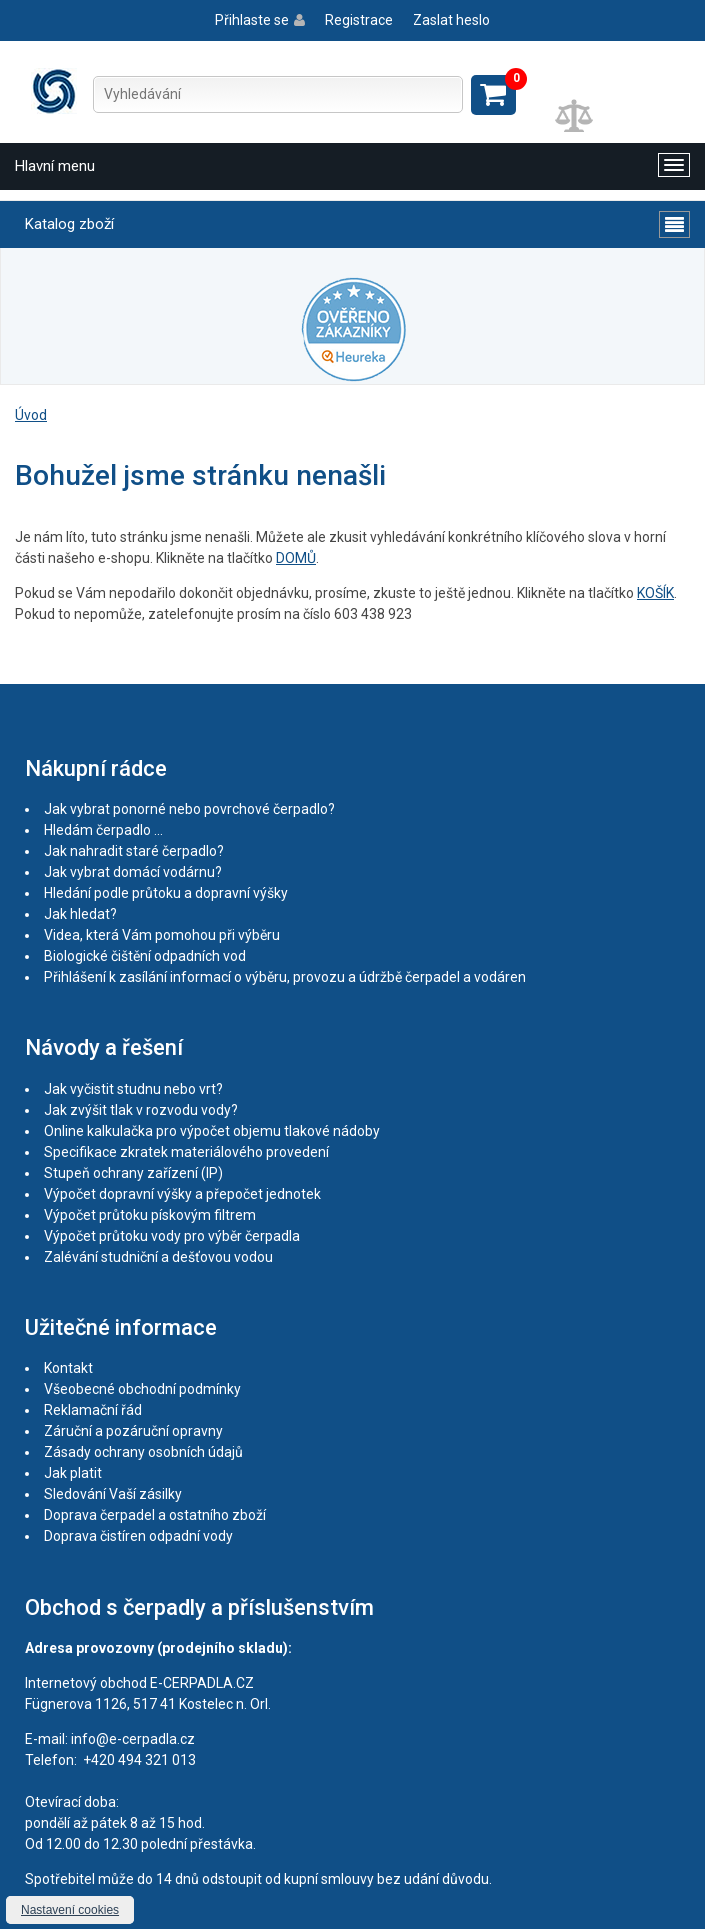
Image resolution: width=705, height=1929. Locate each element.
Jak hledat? (80, 914)
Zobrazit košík (493, 95)
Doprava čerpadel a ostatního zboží (155, 1515)
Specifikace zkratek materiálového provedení (186, 1152)
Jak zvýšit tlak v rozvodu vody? (141, 1110)
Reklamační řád (93, 1410)
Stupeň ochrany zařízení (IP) (133, 1173)
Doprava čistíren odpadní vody (138, 1536)
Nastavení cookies (70, 1910)
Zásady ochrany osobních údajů (143, 1452)
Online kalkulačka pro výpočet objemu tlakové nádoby (212, 1131)
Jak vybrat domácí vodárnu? (133, 872)
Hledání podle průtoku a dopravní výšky (166, 893)
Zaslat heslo (451, 20)
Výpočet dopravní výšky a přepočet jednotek (182, 1194)
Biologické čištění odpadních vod (145, 956)
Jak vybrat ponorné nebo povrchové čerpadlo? (189, 809)
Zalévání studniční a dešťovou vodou (158, 1257)
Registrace (359, 20)
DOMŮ (296, 558)
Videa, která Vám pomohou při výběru (162, 935)
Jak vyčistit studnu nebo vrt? (133, 1089)
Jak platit (73, 1473)
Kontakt (68, 1368)
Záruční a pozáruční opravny (133, 1431)
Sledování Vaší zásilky (113, 1494)
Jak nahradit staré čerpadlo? (134, 851)
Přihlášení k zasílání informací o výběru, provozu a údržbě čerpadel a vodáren (285, 977)
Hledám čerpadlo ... (103, 830)
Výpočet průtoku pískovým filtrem (150, 1215)
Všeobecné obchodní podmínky (142, 1389)
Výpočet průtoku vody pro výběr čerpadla (172, 1236)
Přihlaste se (252, 20)
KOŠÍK (655, 593)
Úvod (31, 415)
